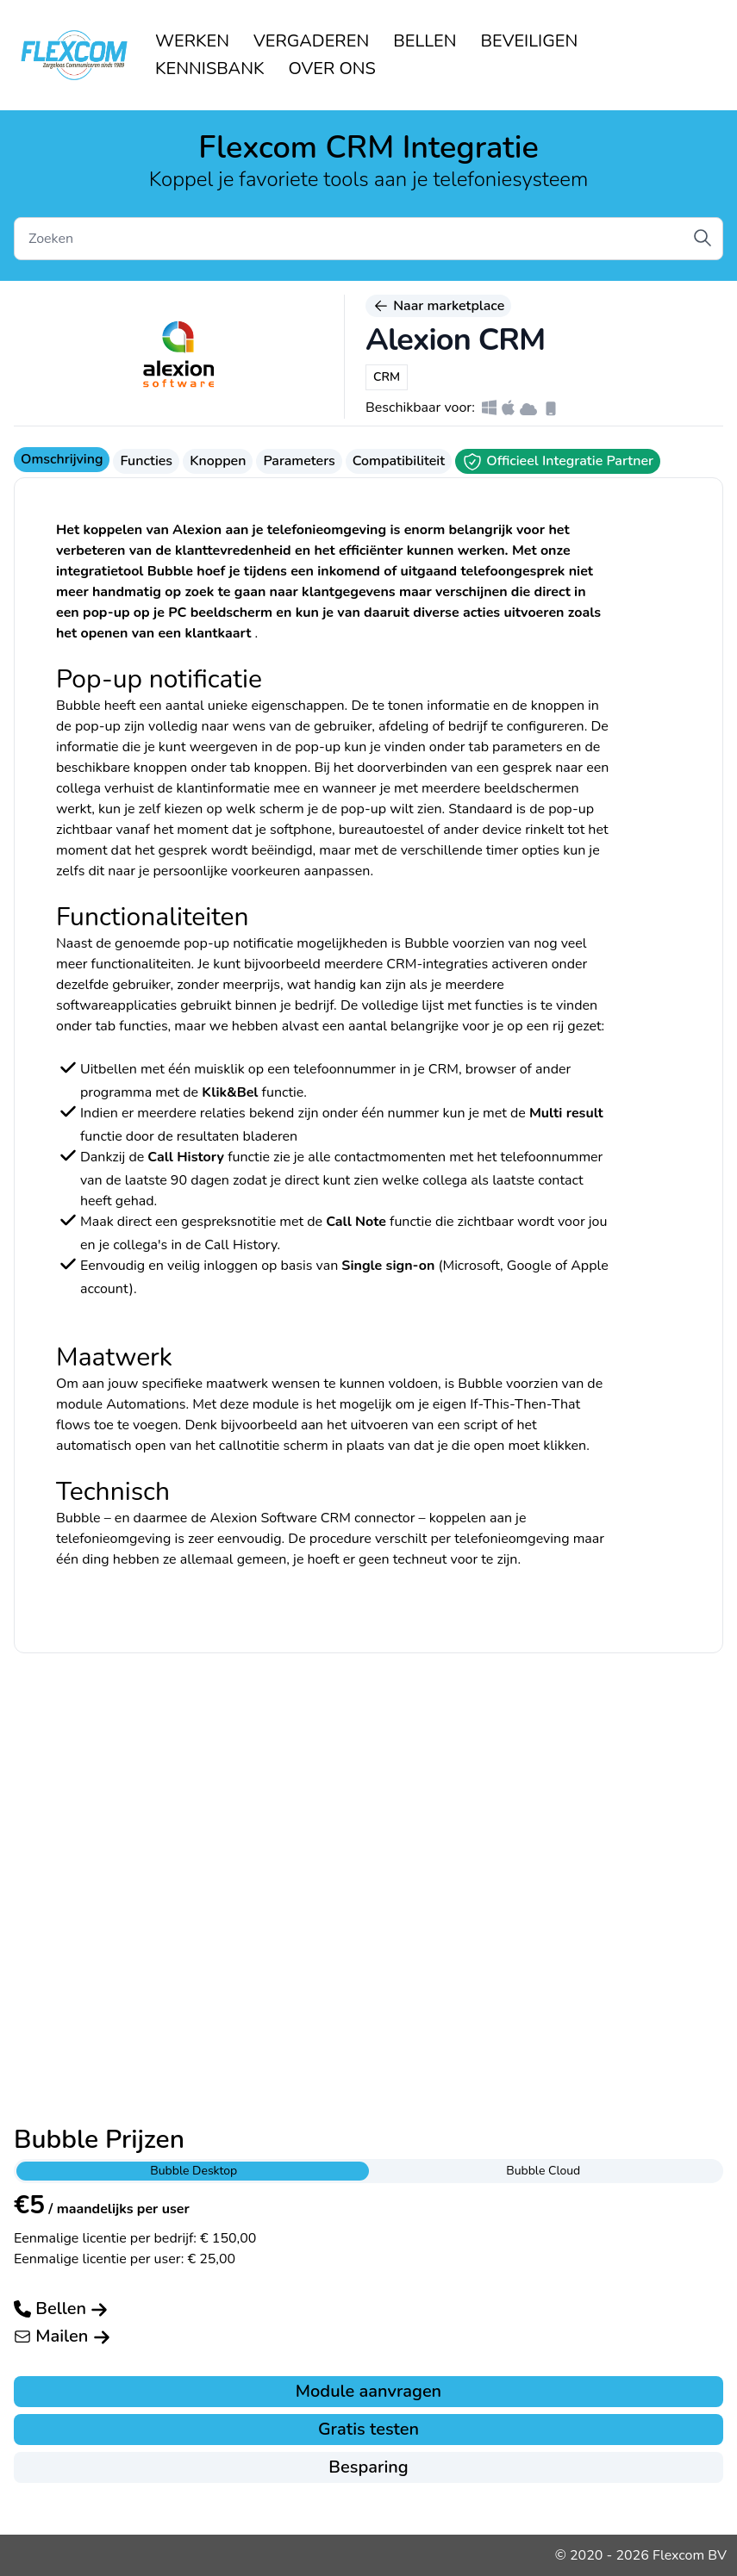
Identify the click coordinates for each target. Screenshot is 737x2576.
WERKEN (192, 41)
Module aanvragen (368, 2391)
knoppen (280, 767)
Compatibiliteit (399, 460)
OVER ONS (331, 68)
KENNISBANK (209, 68)
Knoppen (218, 460)
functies (143, 1026)
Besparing (368, 2467)
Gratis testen (368, 2429)
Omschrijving (62, 459)
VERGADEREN (311, 41)
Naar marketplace (438, 305)
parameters (527, 746)
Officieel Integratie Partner (557, 461)
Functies (146, 460)
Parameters (298, 460)
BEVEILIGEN (529, 41)
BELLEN (424, 41)
